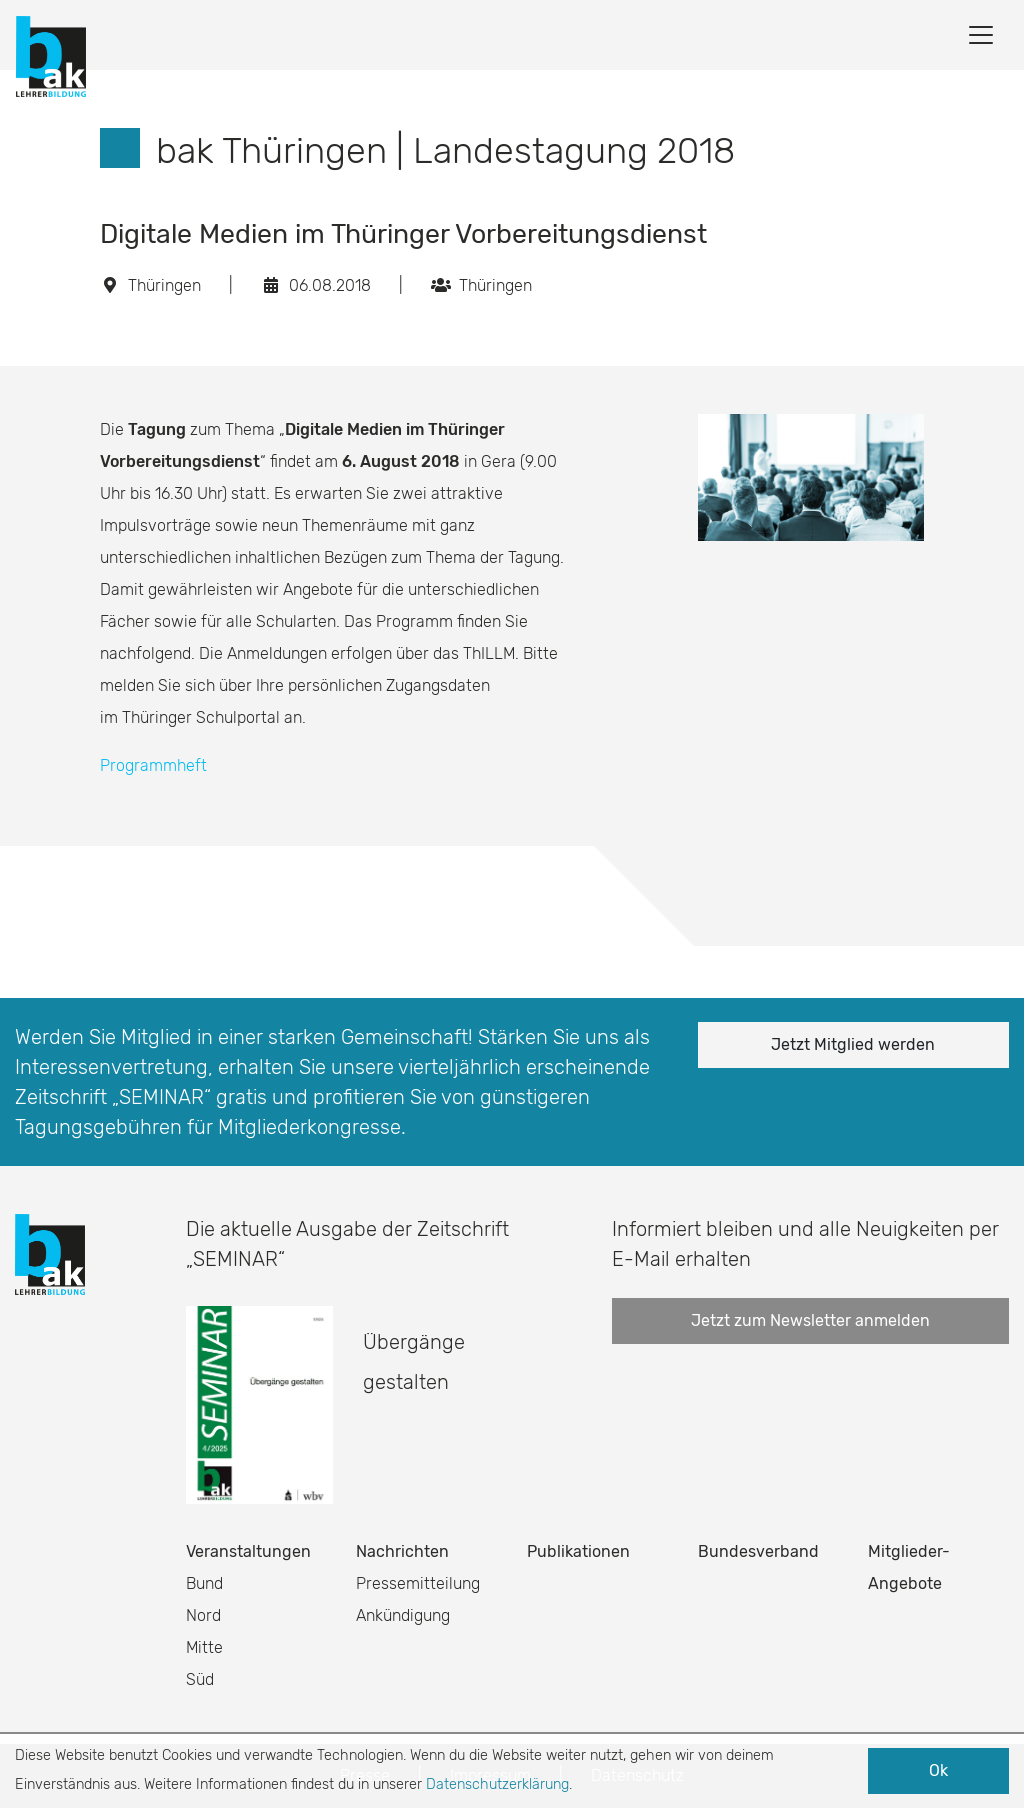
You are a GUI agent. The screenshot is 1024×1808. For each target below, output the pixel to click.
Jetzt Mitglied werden (853, 1044)
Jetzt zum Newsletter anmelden (810, 1320)
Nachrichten (402, 1551)
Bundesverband (758, 1551)
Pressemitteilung (418, 1583)
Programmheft (153, 765)
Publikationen (578, 1551)
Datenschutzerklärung (497, 1784)
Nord (203, 1615)
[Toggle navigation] (981, 35)
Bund (204, 1583)
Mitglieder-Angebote (909, 1567)
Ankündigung (403, 1615)
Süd (200, 1679)
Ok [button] (938, 1770)
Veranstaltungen (248, 1551)
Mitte (204, 1647)
